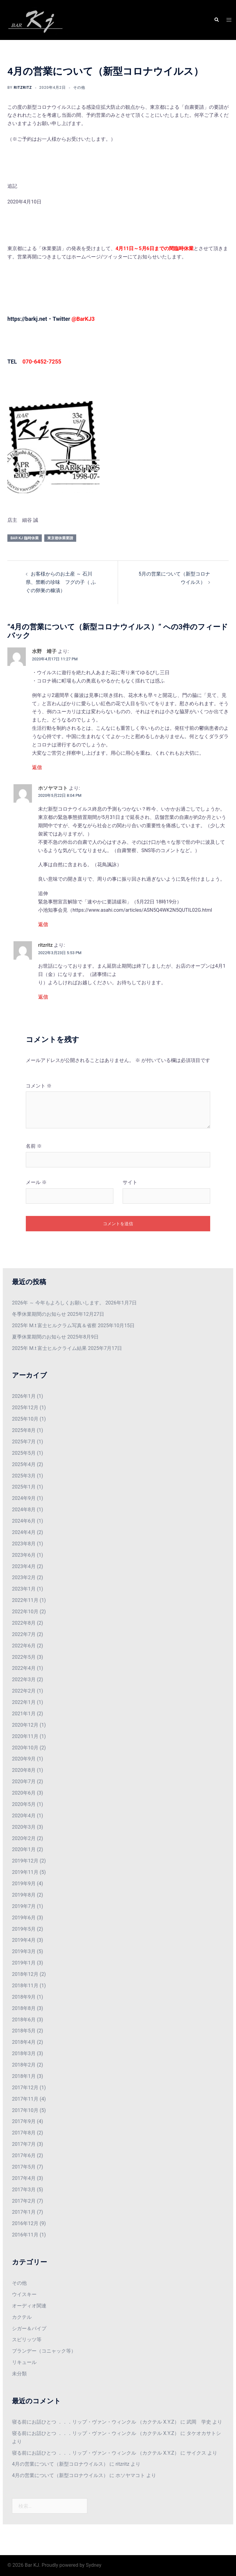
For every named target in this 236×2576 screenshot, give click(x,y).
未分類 (19, 2374)
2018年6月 (24, 2020)
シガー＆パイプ (29, 2328)
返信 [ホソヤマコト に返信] (43, 924)
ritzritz (23, 87)
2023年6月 (24, 1555)
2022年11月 (25, 1600)
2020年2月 (24, 1838)
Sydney (93, 2565)
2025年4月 (24, 1464)
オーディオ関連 (29, 2306)
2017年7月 (24, 2144)
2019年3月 (24, 1951)
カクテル (22, 2317)
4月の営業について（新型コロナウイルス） (60, 2464)
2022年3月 (24, 1679)
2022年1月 (24, 1702)
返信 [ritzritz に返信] (43, 997)
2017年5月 (24, 2167)
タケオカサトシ (204, 2433)
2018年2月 (24, 2065)
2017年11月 (25, 2099)
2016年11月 (25, 2235)
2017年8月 (24, 2133)
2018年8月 (24, 2008)
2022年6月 (24, 1646)
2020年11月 (25, 1736)
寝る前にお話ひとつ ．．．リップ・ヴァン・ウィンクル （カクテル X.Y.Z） (95, 2422)
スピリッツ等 (26, 2339)
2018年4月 (24, 2042)
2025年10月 (25, 1419)
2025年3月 (24, 1476)
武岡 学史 (199, 2422)
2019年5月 (24, 1929)
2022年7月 (24, 1634)
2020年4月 (24, 1816)
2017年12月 (25, 2087)
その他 (79, 87)
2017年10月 (25, 2110)
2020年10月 (25, 1748)
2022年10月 (25, 1611)
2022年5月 (24, 1657)
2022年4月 (24, 1668)
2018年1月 (24, 2076)
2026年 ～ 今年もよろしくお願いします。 (58, 1303)
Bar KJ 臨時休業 (24, 538)
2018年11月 (25, 1985)
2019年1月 (24, 1963)
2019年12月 (25, 1861)
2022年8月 (24, 1623)
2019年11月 (25, 1872)
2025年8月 (24, 1430)
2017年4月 (24, 2178)
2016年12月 (25, 2223)
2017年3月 (24, 2190)
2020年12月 (25, 1725)
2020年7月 (24, 1781)
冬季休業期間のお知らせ (39, 1314)
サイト (130, 1182)
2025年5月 (24, 1453)
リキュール (24, 2362)
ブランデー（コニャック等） (44, 2351)
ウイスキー (24, 2294)
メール (36, 1182)
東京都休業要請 (60, 538)
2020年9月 (24, 1759)
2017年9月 (24, 2121)
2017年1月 (24, 2212)
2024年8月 (24, 1509)
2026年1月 (24, 1396)
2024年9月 (24, 1498)
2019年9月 (24, 1883)
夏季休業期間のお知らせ (39, 1337)
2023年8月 (24, 1544)
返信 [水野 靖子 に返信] (37, 767)
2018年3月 (24, 2053)
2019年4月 (24, 1940)
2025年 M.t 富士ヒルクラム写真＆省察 (54, 1325)
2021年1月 (24, 1714)
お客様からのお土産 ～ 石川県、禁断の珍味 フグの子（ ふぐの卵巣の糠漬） (61, 582)
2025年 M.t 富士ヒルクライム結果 (49, 1348)
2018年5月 (24, 2031)
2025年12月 (25, 1407)
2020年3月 (24, 1827)
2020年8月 (24, 1770)
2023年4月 (24, 1566)
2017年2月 (24, 2201)
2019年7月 (24, 1906)
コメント (39, 1086)
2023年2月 (24, 1577)
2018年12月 (25, 1974)
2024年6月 (24, 1521)
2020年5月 (24, 1804)
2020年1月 (24, 1849)
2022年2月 (24, 1691)
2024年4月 (24, 1532)
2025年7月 (24, 1442)
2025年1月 (24, 1487)
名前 (34, 1146)
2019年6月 (24, 1918)
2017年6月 (24, 2155)
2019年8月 (24, 1895)
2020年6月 (24, 1793)
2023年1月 (24, 1589)
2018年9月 (24, 1997)
